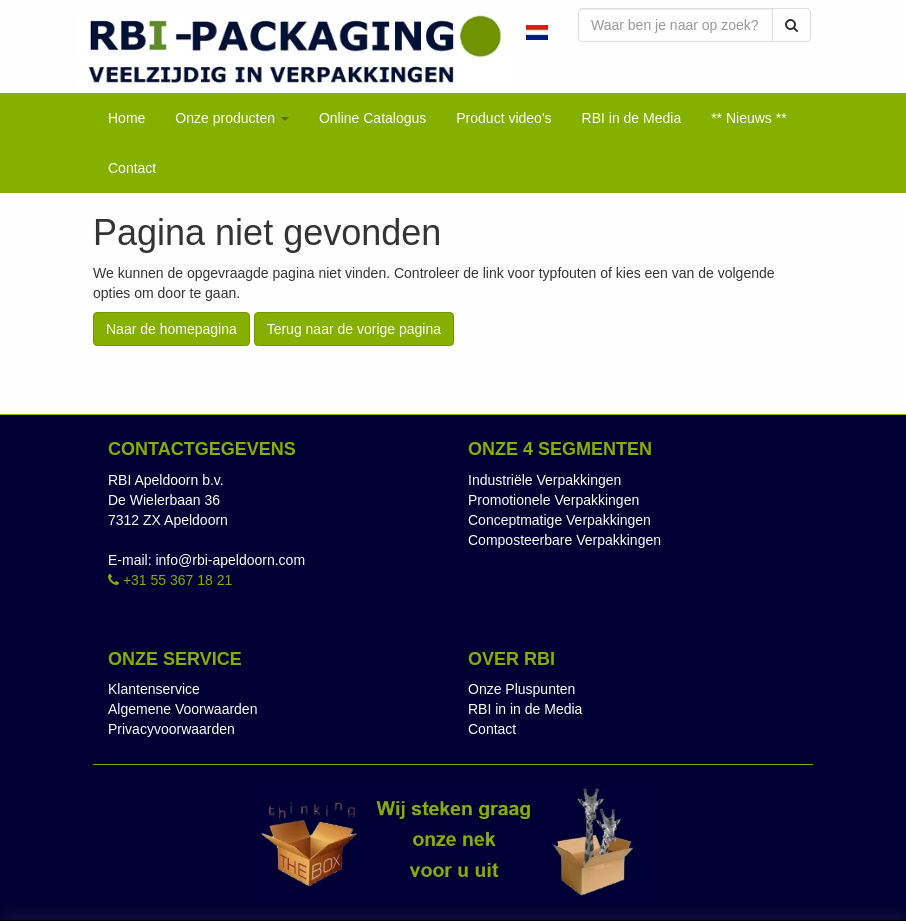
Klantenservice (154, 689)
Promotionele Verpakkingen (553, 500)
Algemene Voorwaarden (182, 709)
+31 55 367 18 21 (170, 580)
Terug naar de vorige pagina (354, 329)
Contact (492, 729)
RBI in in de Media (525, 709)
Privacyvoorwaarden (171, 729)
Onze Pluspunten (521, 689)
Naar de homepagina (171, 329)
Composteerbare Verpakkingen (564, 540)
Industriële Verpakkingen (544, 480)
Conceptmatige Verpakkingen (559, 520)
